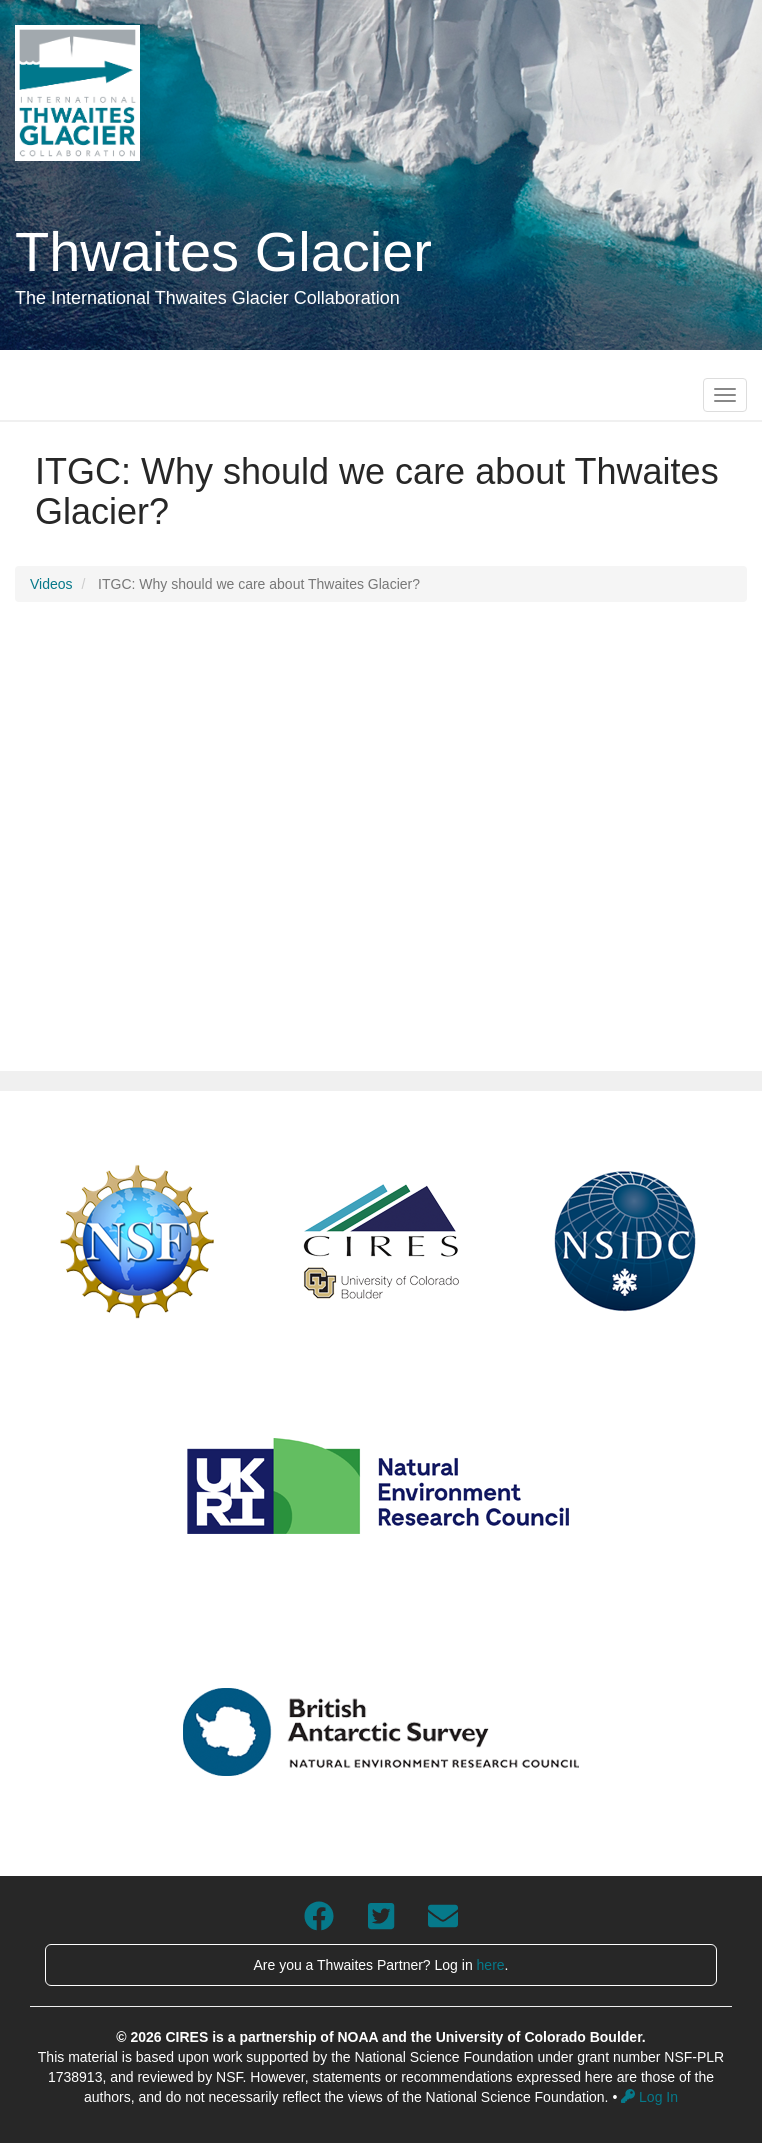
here (491, 1965)
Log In (649, 2097)
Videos (51, 584)
